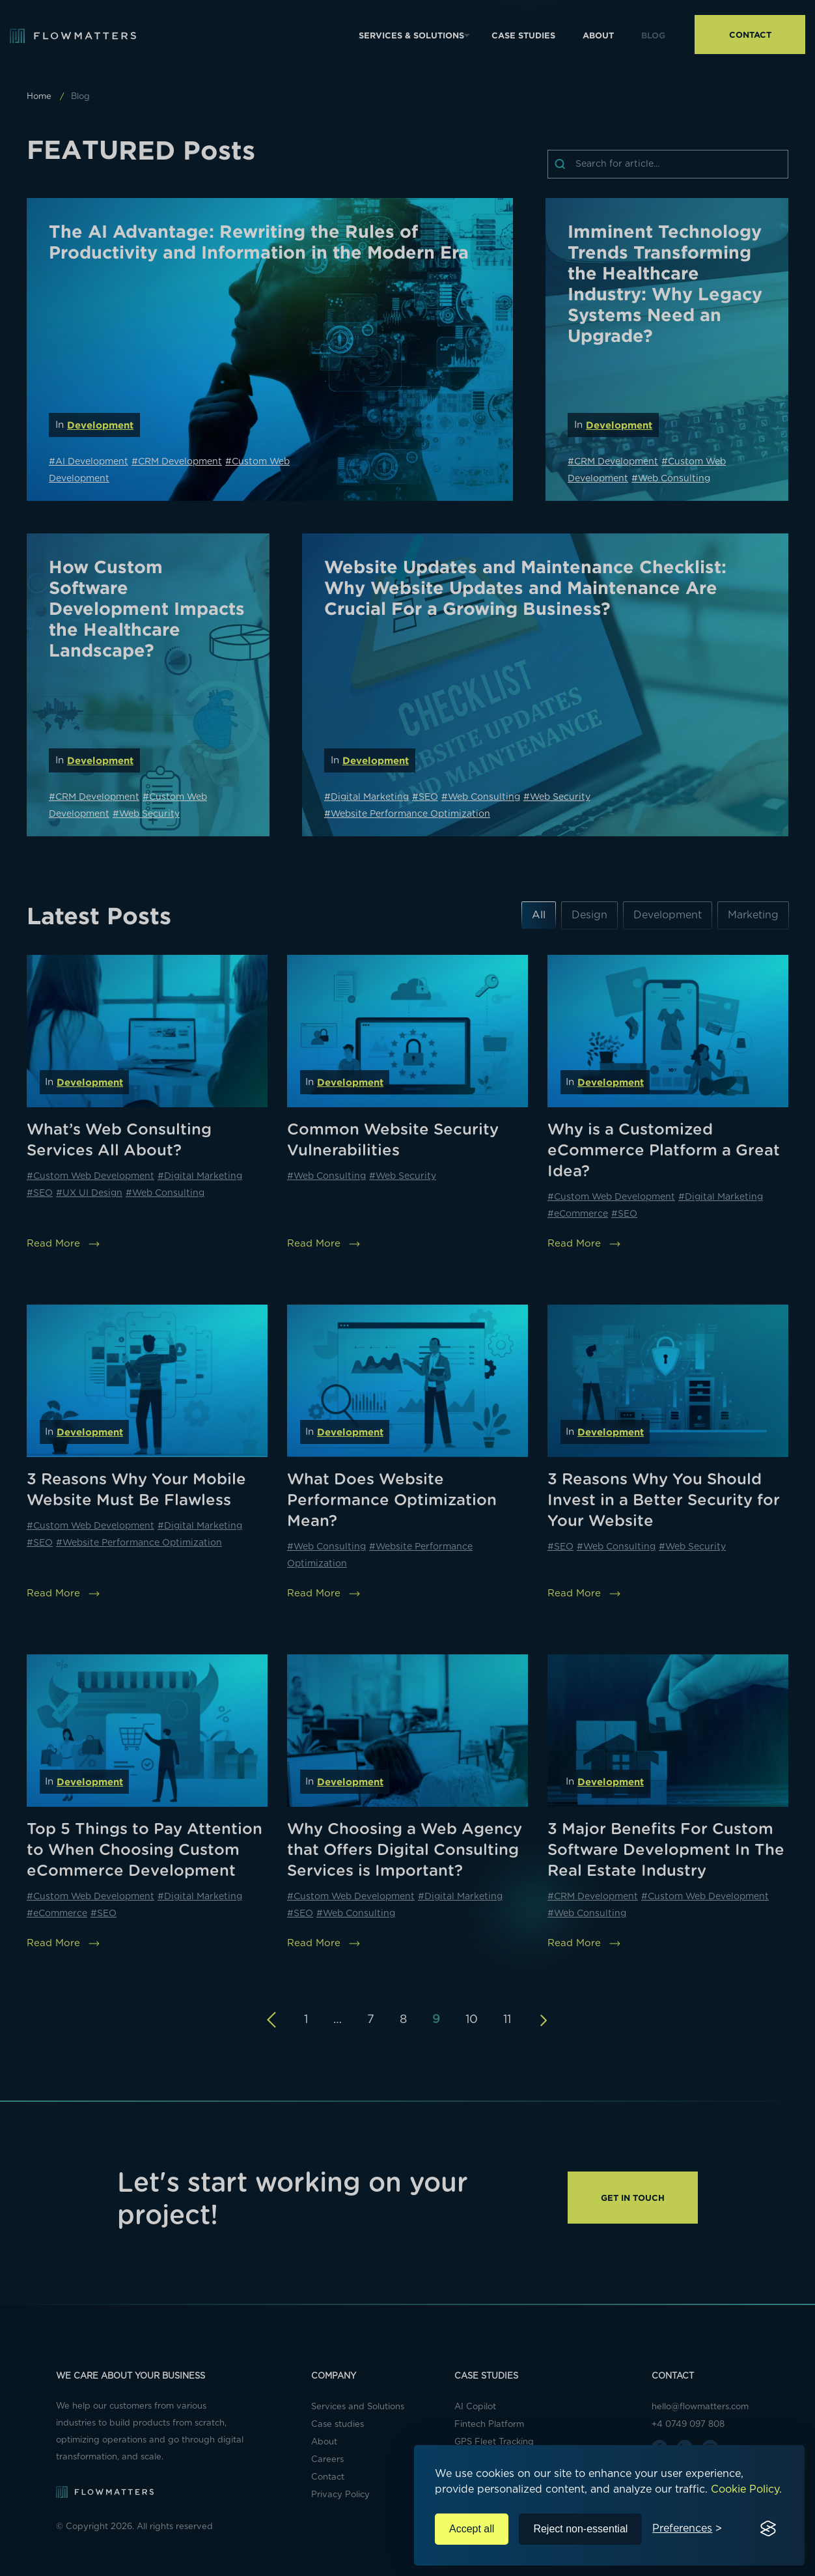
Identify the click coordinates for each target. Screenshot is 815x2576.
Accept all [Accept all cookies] (471, 2528)
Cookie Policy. (746, 2489)
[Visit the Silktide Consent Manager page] (768, 2529)
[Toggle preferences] (686, 2529)
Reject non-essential (580, 2528)
